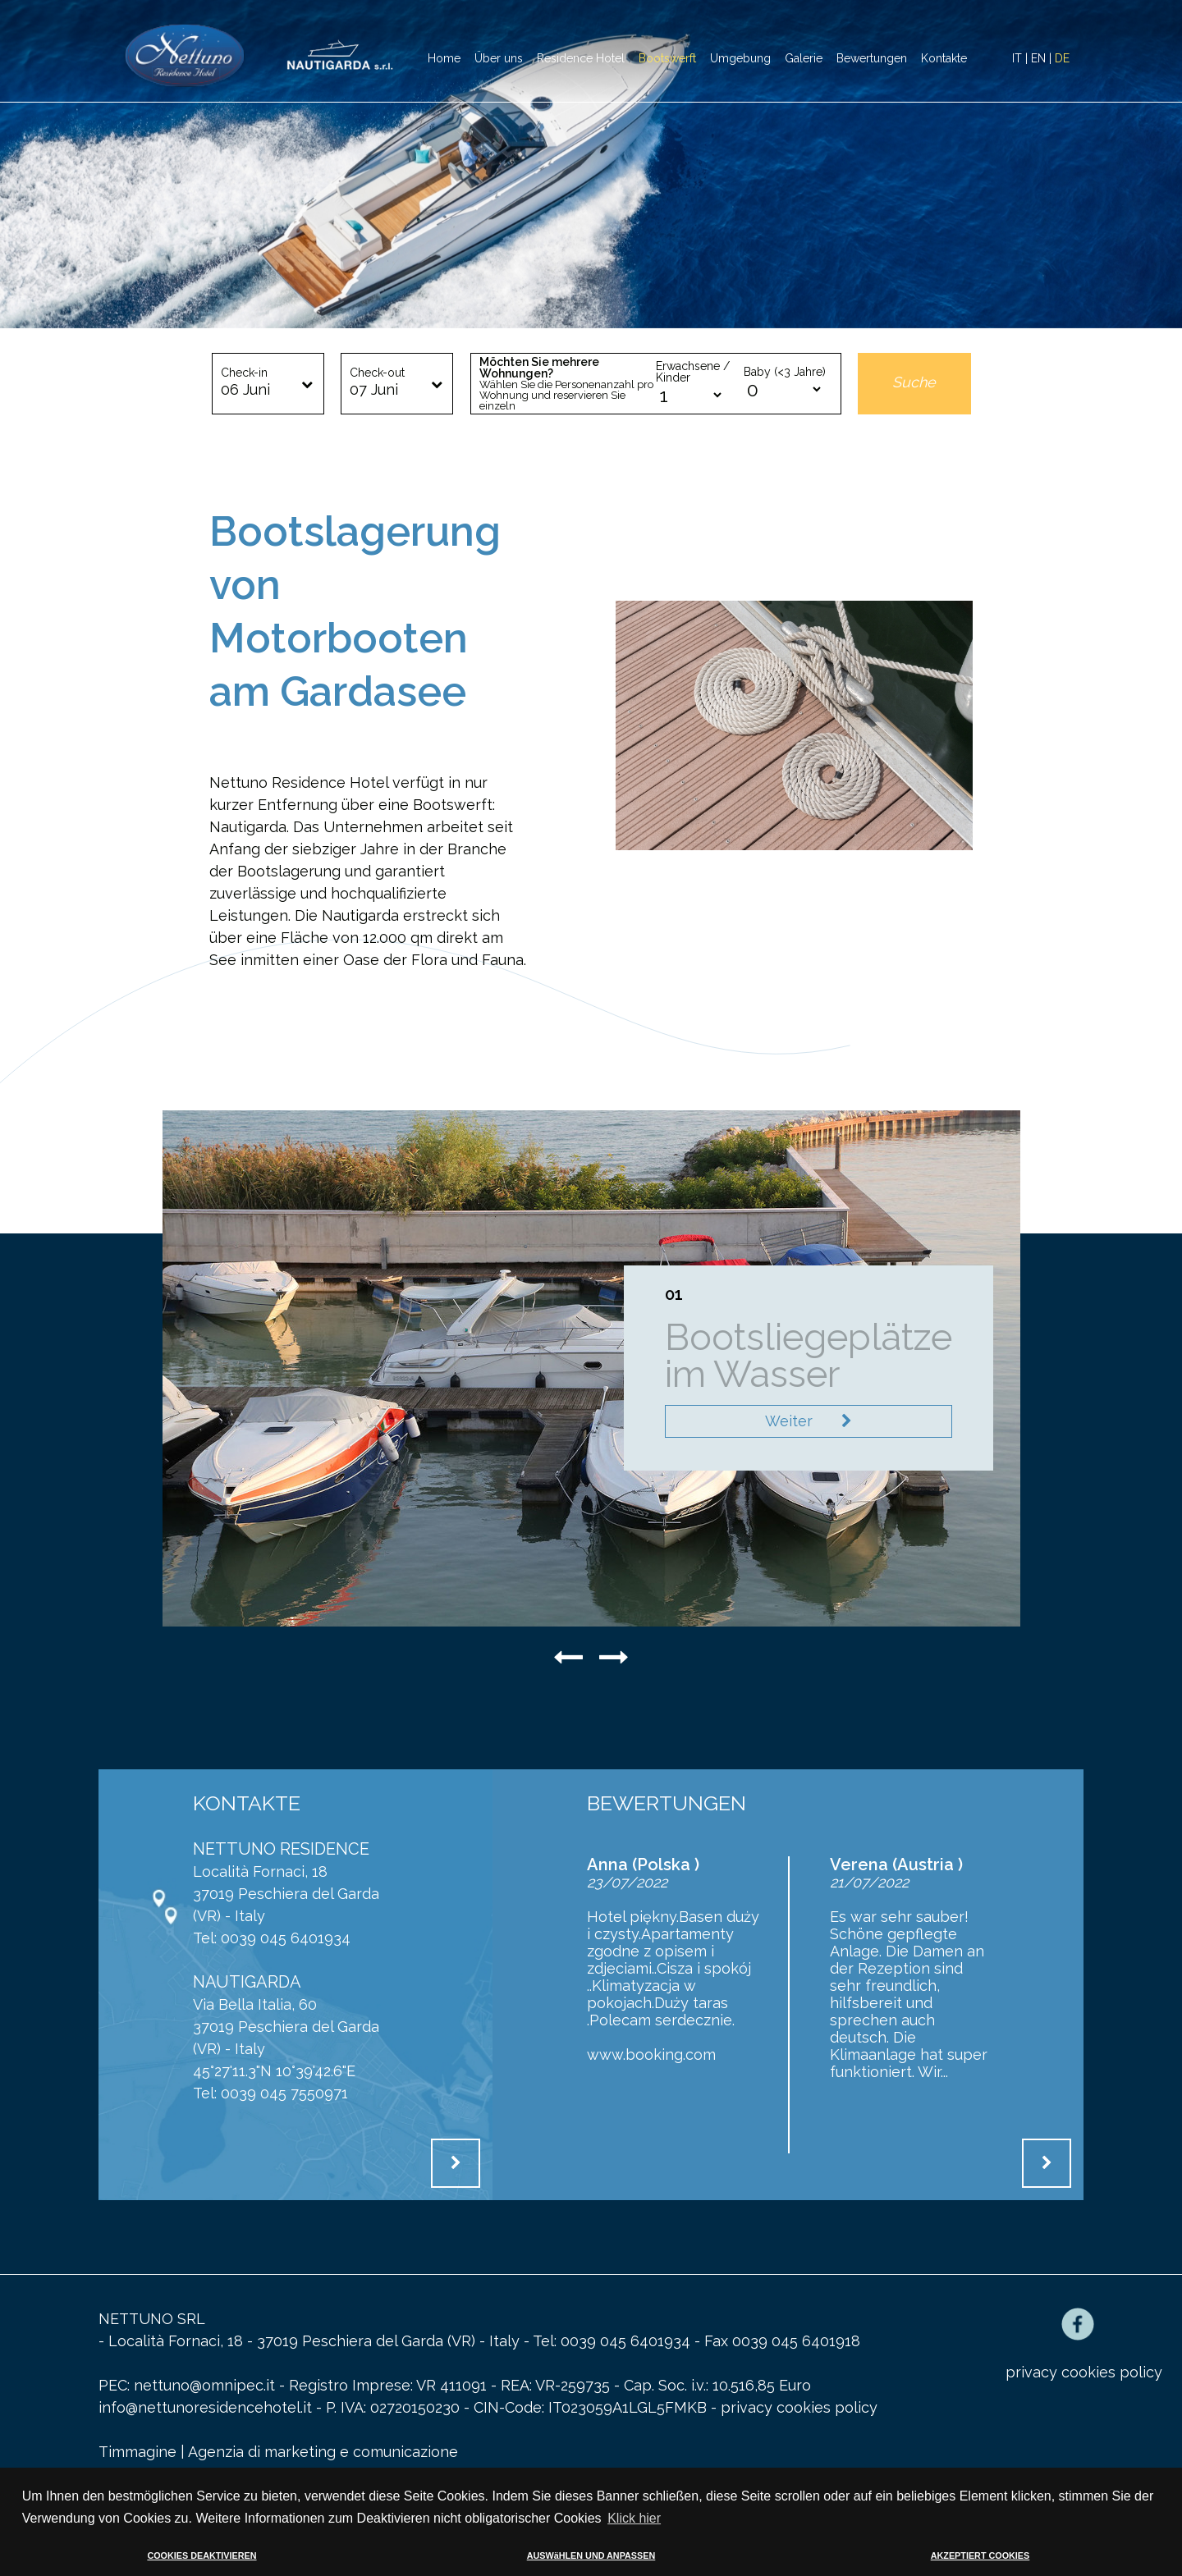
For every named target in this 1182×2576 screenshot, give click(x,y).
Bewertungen (871, 58)
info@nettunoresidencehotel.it (207, 2407)
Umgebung (740, 58)
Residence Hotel (581, 58)
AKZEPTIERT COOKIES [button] (980, 2555)
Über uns (498, 58)
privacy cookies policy (799, 2407)
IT (1017, 58)
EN (1038, 58)
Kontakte (944, 58)
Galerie (803, 58)
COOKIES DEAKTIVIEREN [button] (201, 2555)
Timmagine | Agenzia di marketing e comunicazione (278, 2451)
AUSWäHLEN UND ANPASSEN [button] (591, 2555)
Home (444, 58)
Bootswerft (667, 58)
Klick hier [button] (634, 2518)
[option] (591, 164)
